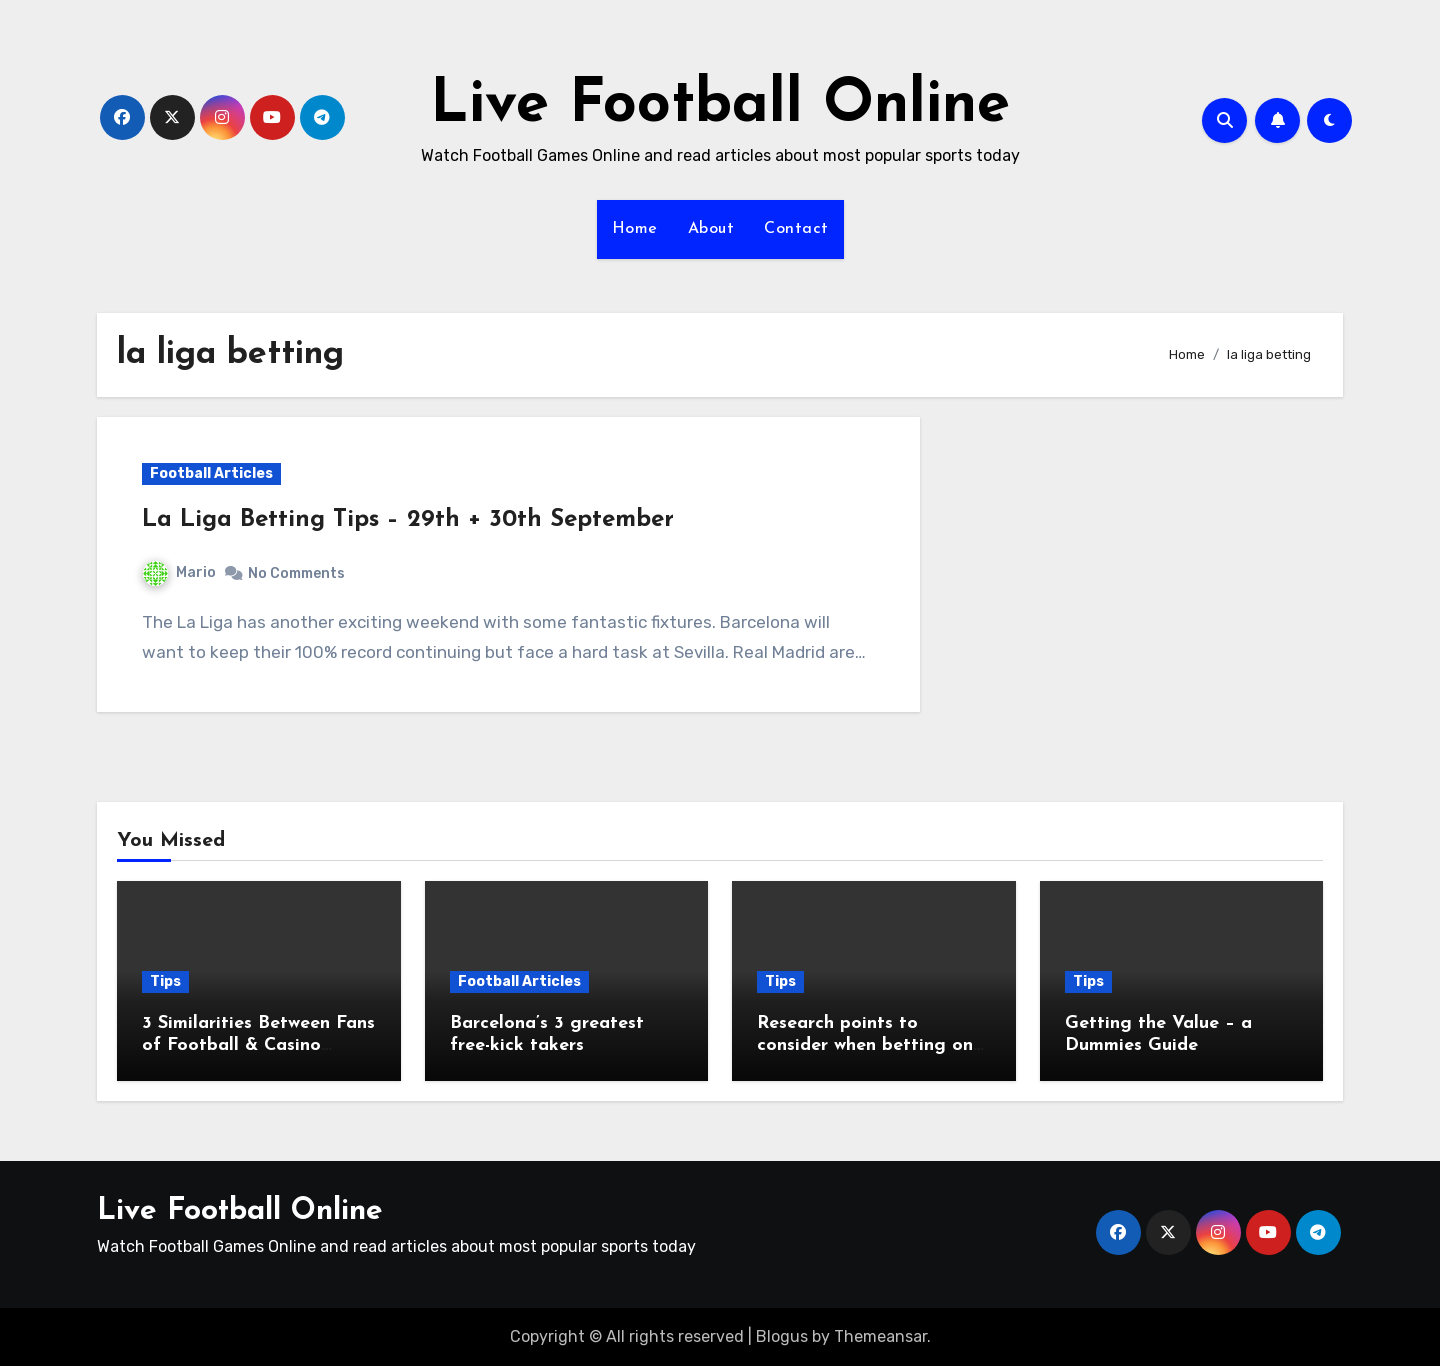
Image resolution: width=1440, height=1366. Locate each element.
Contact (796, 229)
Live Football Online (720, 106)
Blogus (782, 1336)
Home (635, 229)
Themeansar (880, 1336)
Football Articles (211, 473)
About (711, 229)
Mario (179, 572)
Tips (165, 981)
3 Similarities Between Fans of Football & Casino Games (258, 1045)
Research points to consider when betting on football (865, 1045)
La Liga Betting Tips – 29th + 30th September (408, 520)
